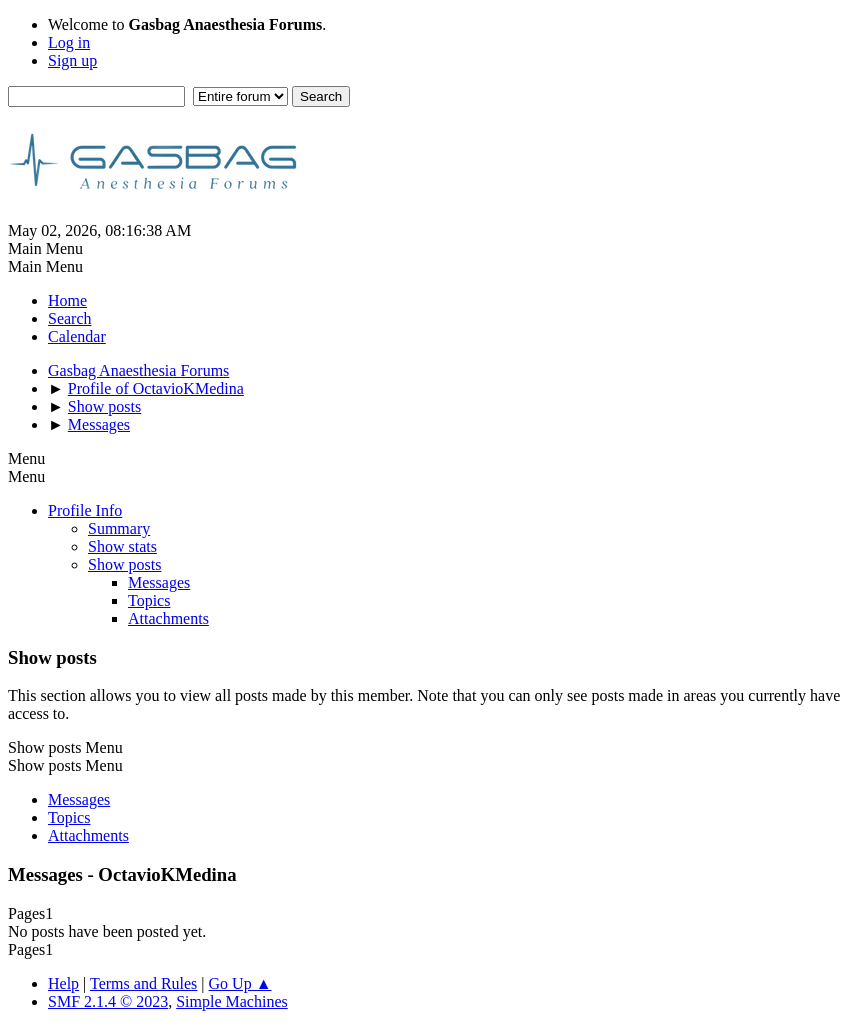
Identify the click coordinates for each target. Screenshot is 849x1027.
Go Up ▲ (240, 983)
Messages (159, 582)
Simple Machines (232, 1001)
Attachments (168, 618)
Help (63, 983)
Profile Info (85, 510)
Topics (149, 600)
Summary (119, 528)
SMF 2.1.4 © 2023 (108, 1001)
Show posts (124, 564)
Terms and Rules (143, 983)
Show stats (122, 546)
